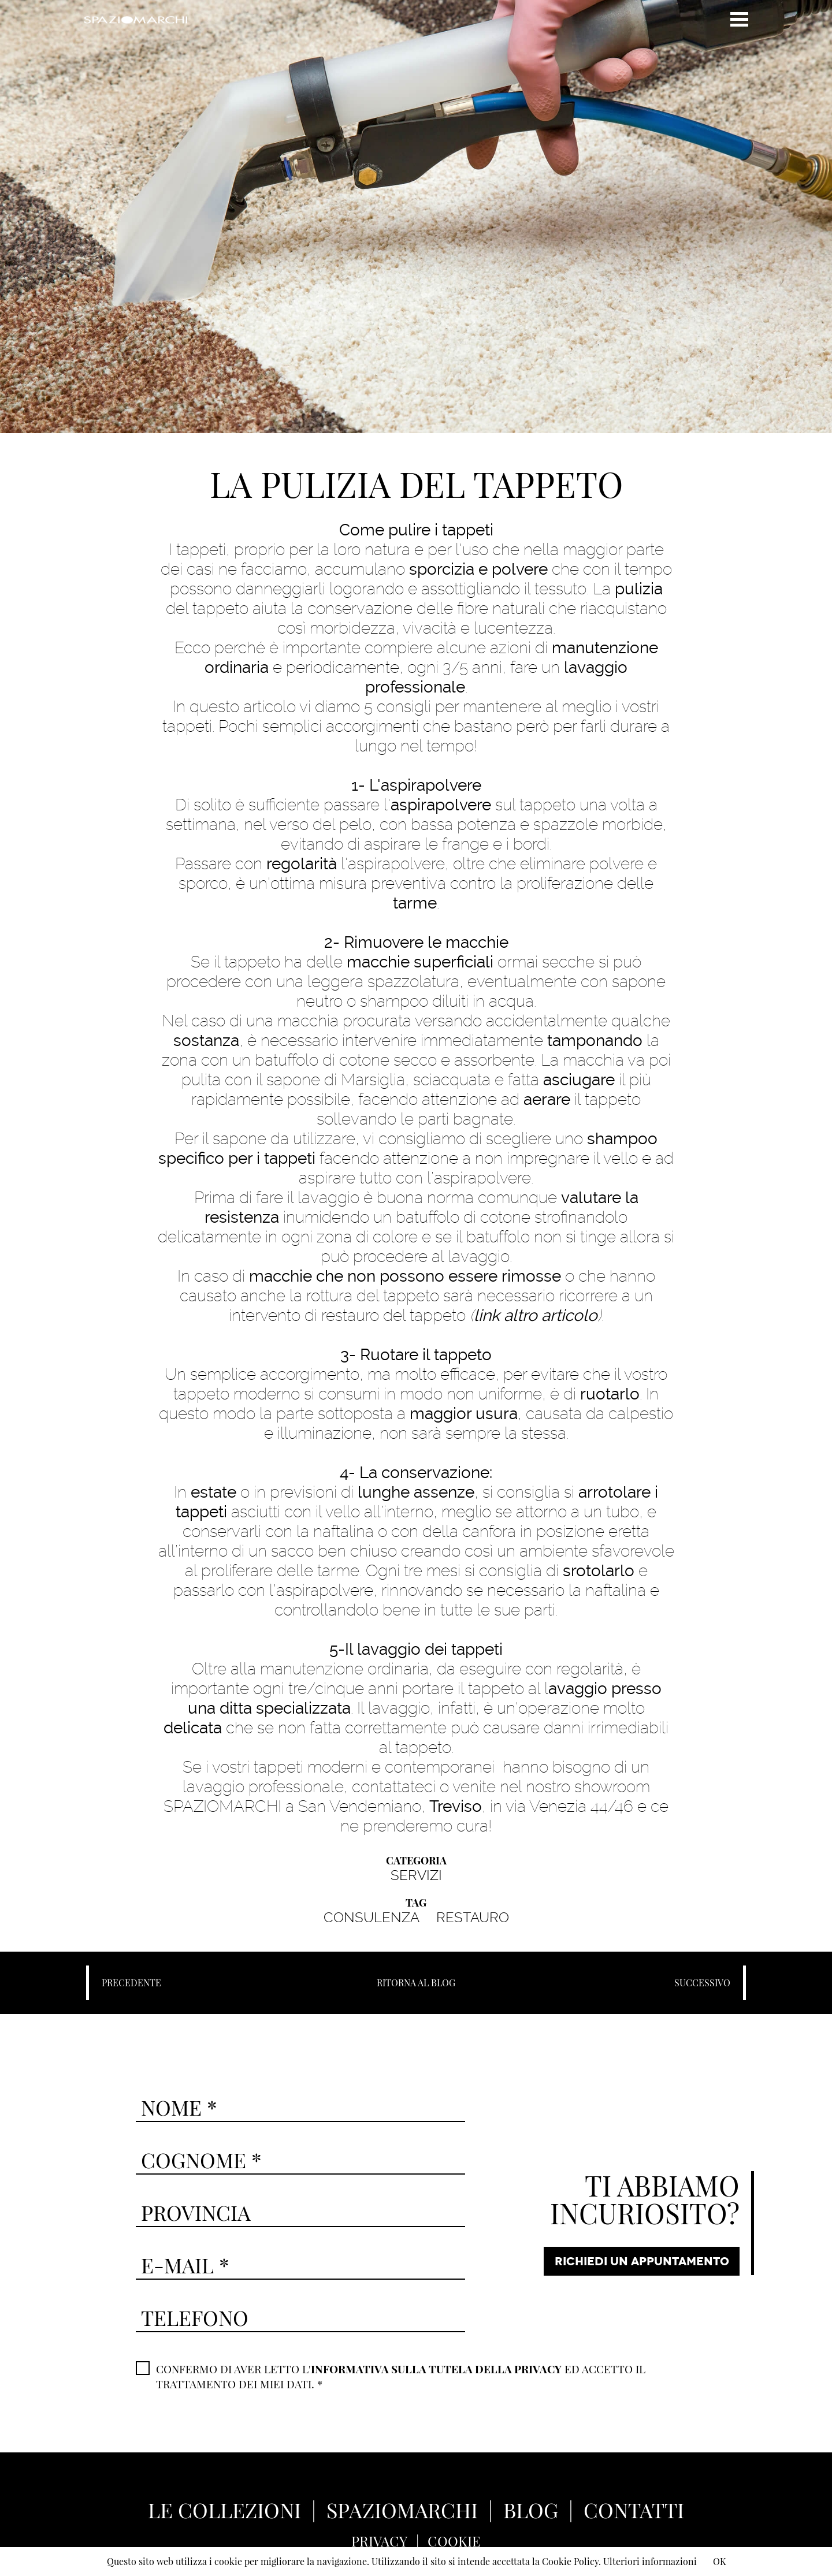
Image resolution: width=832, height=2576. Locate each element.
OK (719, 2561)
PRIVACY (379, 2541)
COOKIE (454, 2541)
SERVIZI (416, 1875)
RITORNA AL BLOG (416, 1982)
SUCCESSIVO (702, 1982)
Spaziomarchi (135, 19)
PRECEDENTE (131, 1982)
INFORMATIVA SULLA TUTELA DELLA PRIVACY (436, 2368)
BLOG (530, 2509)
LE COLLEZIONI (224, 2509)
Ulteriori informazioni (650, 2561)
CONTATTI (634, 2509)
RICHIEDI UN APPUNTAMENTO (642, 2261)
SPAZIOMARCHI (402, 2509)
